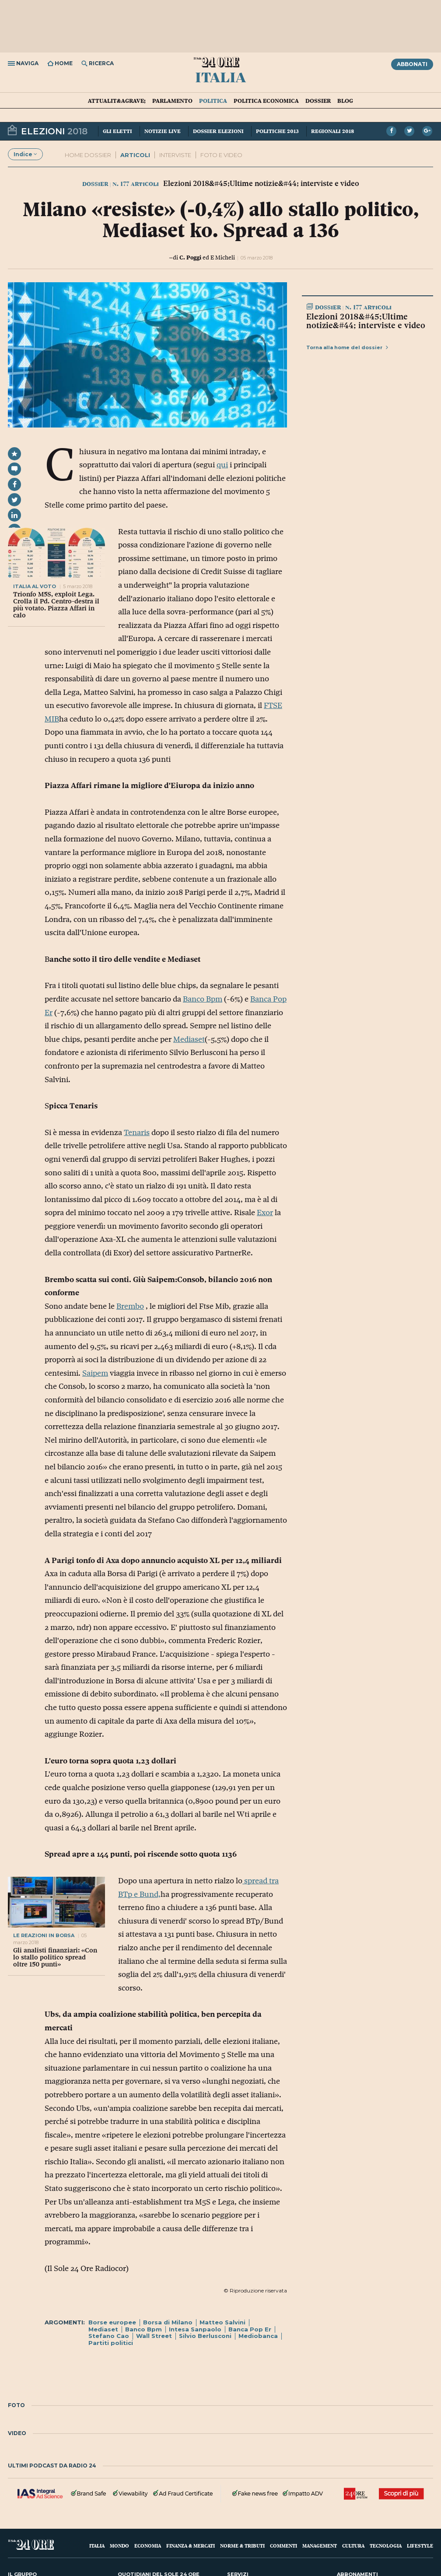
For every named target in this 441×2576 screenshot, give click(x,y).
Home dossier (88, 154)
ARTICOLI (135, 154)
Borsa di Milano (167, 2322)
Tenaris (137, 1132)
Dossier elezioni (218, 131)
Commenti (283, 2545)
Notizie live (162, 131)
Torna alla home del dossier (347, 347)
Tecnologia (386, 2545)
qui (222, 465)
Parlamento (172, 101)
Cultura (353, 2545)
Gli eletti (117, 131)
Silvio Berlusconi (205, 2335)
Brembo (130, 1306)
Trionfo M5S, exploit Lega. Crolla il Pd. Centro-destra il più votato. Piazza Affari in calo (56, 605)
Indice (25, 154)
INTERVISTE (175, 154)
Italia (220, 76)
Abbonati (412, 64)
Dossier (318, 101)
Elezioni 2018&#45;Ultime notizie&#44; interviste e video (365, 320)
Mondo (119, 2545)
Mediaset (189, 1039)
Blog (345, 101)
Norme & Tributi (242, 2545)
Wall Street (154, 2335)
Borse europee (112, 2322)
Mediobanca (258, 2335)
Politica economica (266, 101)
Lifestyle (420, 2545)
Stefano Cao (108, 2335)
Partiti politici (110, 2342)
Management (319, 2545)
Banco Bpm (202, 999)
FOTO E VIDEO (221, 154)
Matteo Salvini (222, 2322)
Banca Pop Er (249, 2329)
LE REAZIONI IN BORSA (43, 1935)
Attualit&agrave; (117, 101)
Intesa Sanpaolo (195, 2329)
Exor (265, 1212)
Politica (213, 101)
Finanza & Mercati (190, 2545)
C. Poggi (190, 257)
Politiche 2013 (277, 131)
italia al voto (34, 586)
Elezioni (47, 130)
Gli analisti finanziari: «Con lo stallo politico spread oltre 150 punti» (55, 1957)
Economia (147, 2545)
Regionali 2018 (332, 131)
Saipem (95, 1373)
